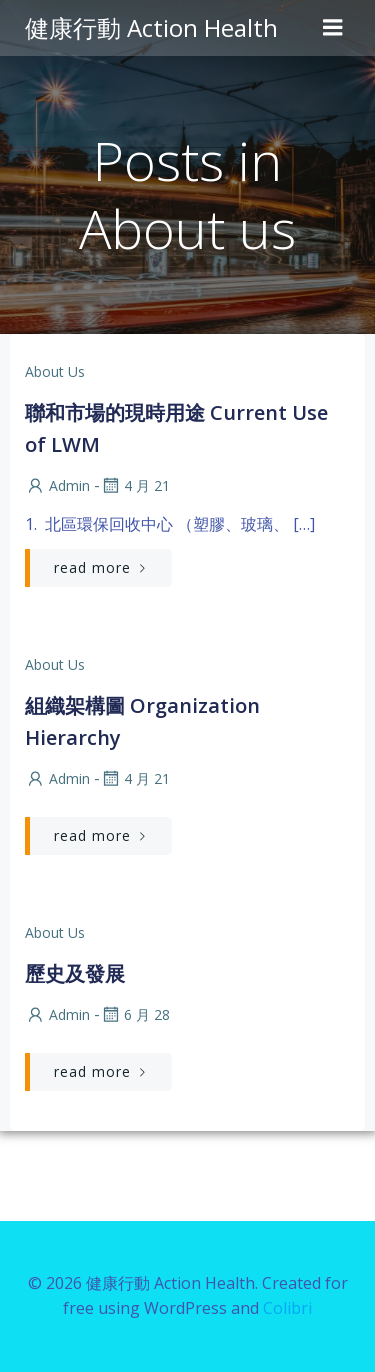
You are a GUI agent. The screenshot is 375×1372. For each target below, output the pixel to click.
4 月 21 (135, 485)
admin (57, 485)
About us (55, 371)
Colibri (287, 1308)
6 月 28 (135, 1014)
